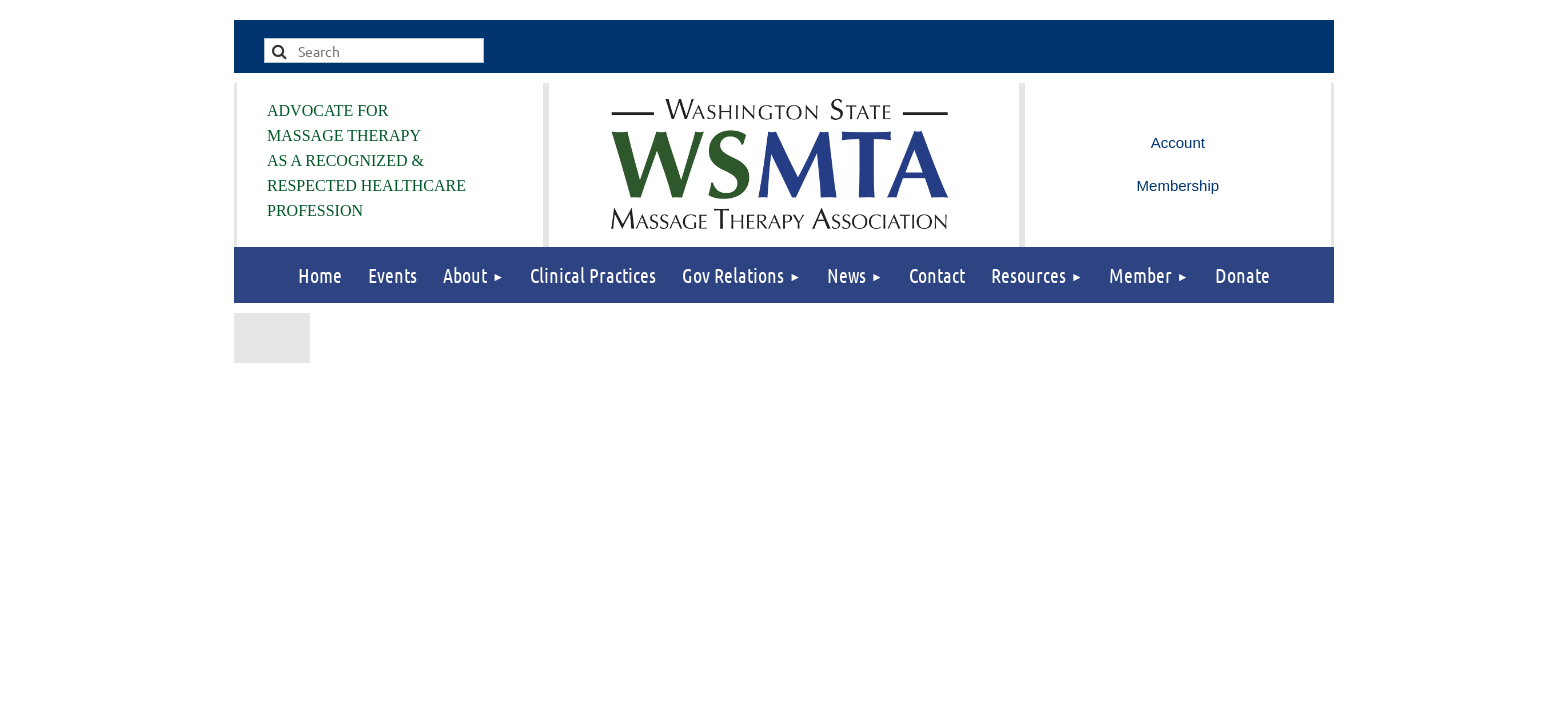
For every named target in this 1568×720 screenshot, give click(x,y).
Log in (1178, 143)
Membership (1178, 185)
